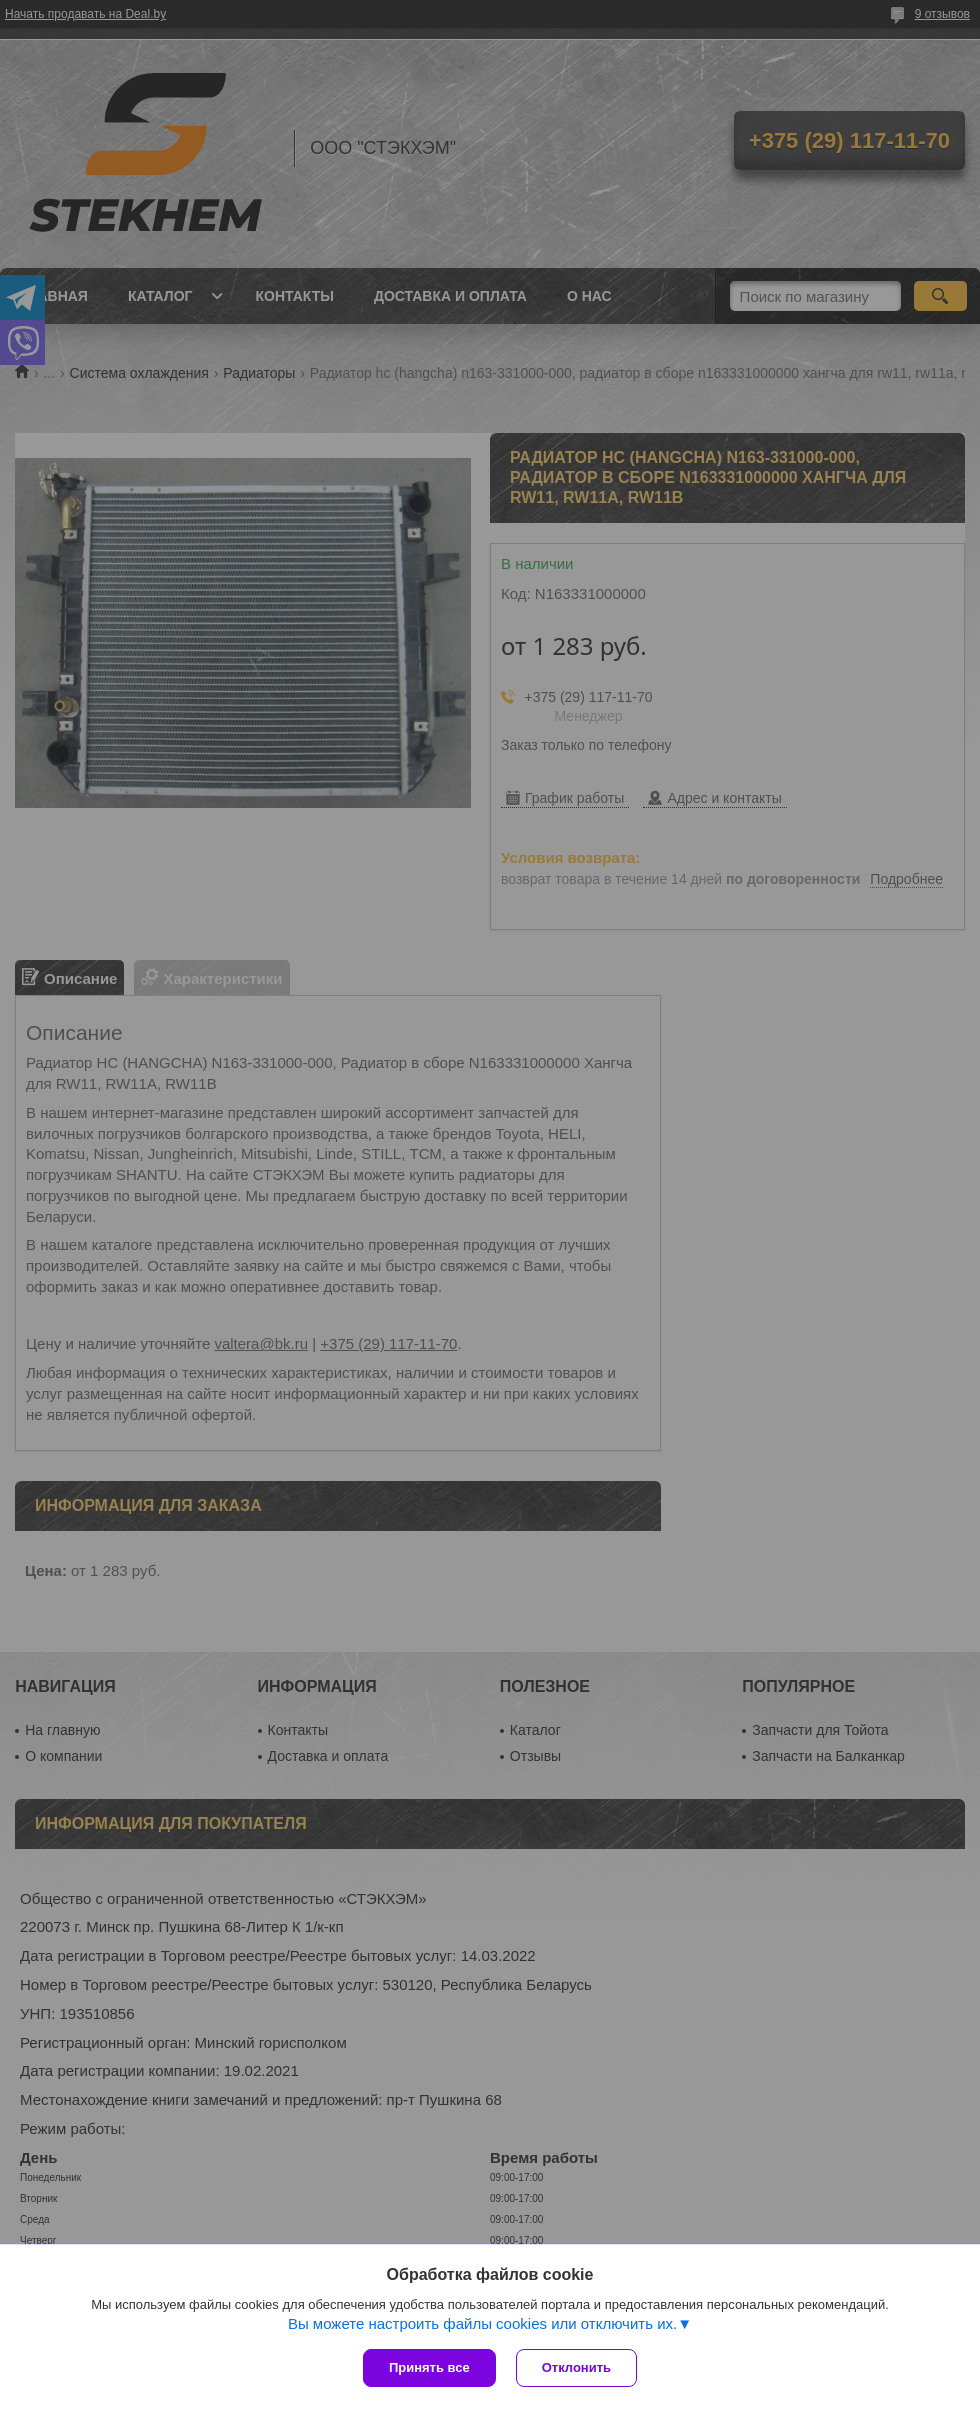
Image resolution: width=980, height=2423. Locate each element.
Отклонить (576, 2367)
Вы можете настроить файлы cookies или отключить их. (482, 2323)
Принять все (429, 2367)
